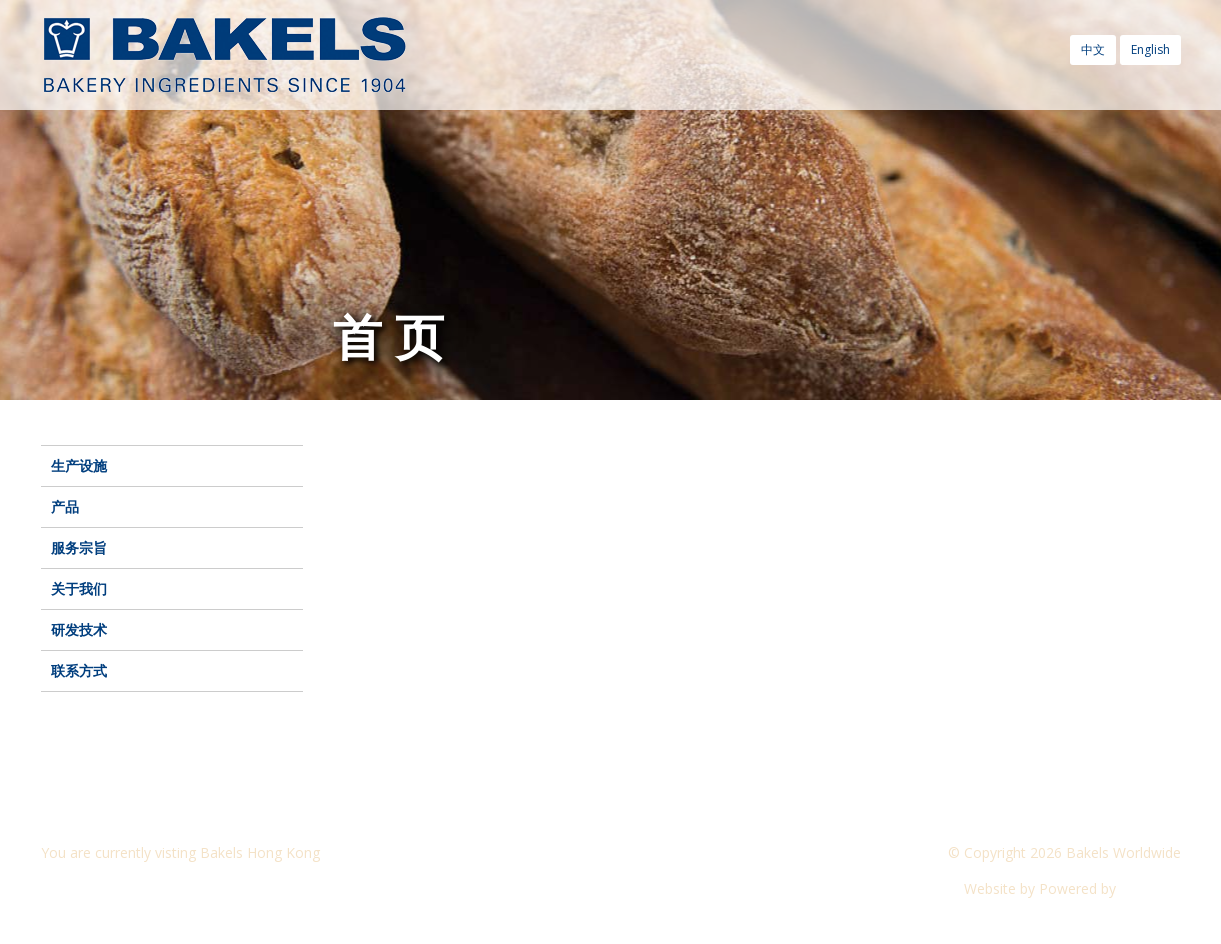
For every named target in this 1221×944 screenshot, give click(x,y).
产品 (65, 506)
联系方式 (79, 670)
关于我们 (79, 588)
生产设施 (79, 465)
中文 (1093, 49)
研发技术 (79, 629)
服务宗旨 (79, 547)
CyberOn (1150, 888)
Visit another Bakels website (145, 888)
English (1150, 49)
